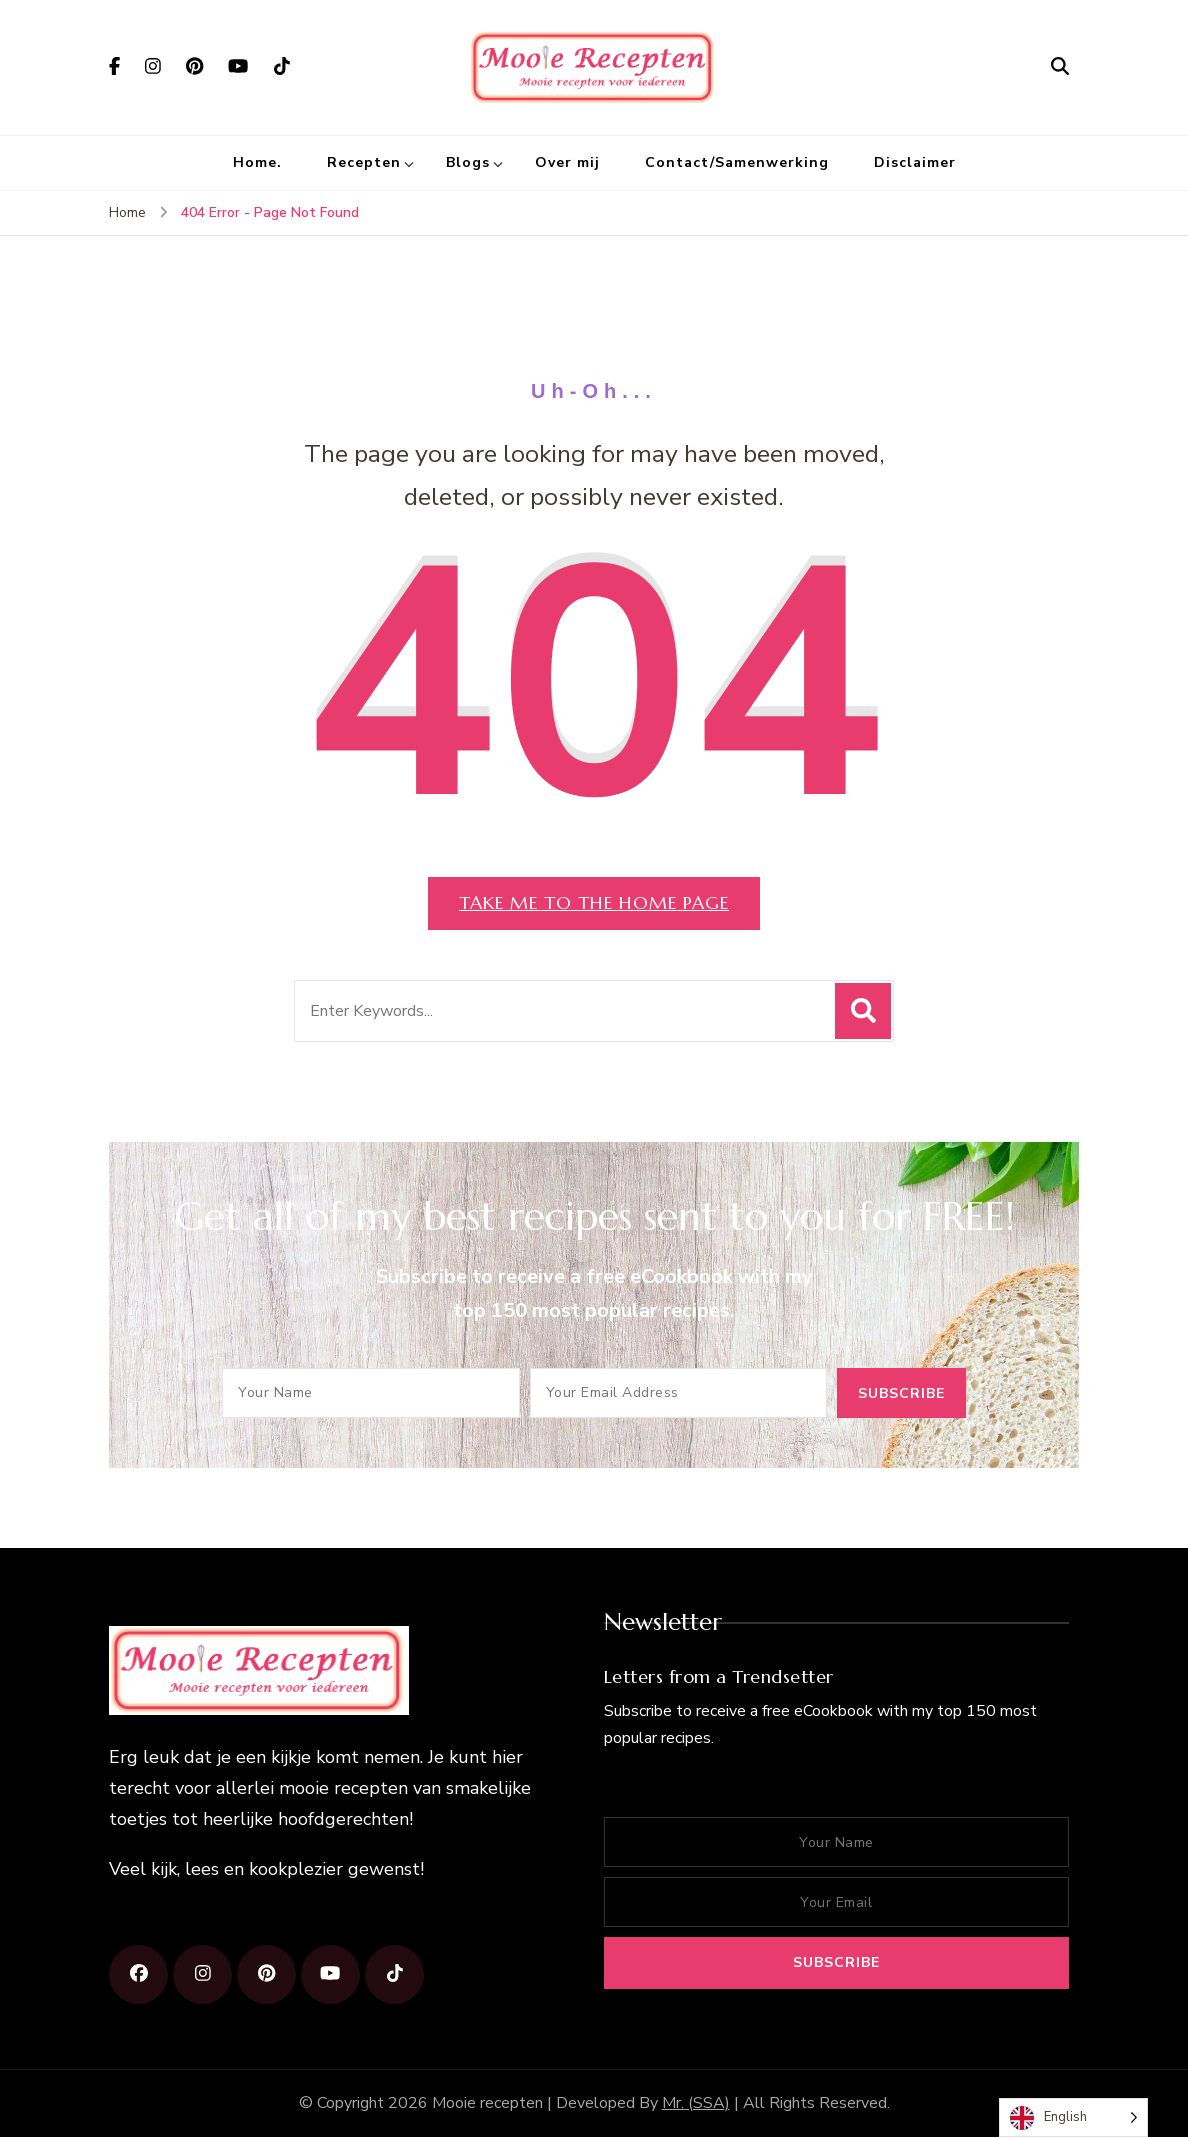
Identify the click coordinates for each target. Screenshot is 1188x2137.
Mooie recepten (487, 2103)
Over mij (567, 162)
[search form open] (1060, 67)
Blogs (468, 162)
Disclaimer (915, 162)
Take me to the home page (594, 902)
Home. (257, 162)
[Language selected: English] (1073, 2117)
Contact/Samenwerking (737, 162)
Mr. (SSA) (696, 2103)
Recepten (364, 162)
